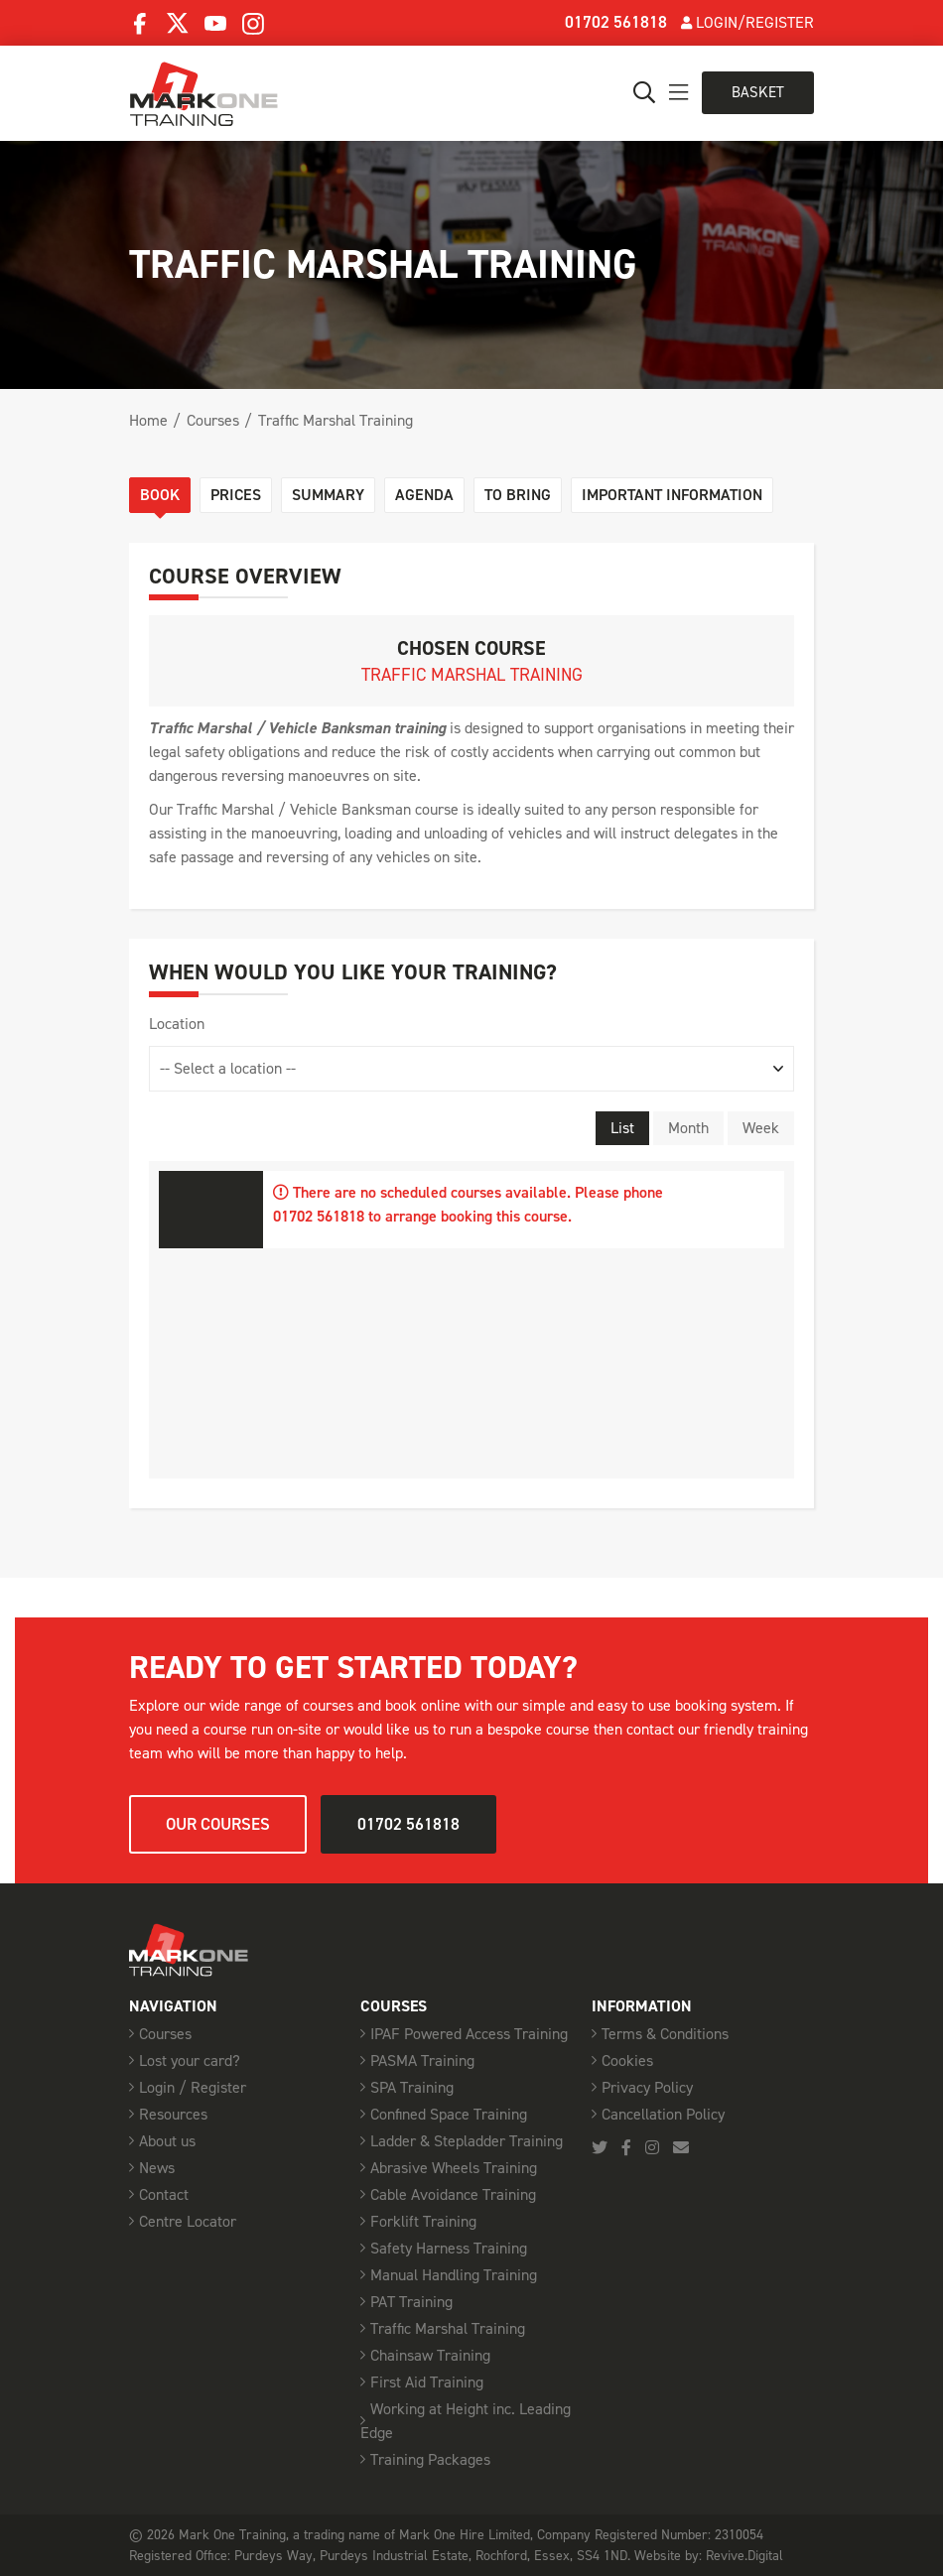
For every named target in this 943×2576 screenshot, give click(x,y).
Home (148, 420)
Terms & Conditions (665, 2033)
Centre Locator (187, 2221)
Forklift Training (423, 2221)
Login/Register (747, 22)
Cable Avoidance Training (453, 2194)
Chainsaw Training (430, 2355)
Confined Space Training (448, 2114)
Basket (758, 92)
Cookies (627, 2060)
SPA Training (412, 2087)
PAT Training (411, 2301)
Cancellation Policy (663, 2114)
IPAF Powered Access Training (469, 2033)
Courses (213, 420)
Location (176, 1023)
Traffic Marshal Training (335, 420)
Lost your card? (189, 2060)
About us (167, 2140)
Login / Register (192, 2087)
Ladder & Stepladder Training (466, 2140)
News (157, 2167)
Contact (164, 2194)
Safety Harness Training (448, 2248)
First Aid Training (426, 2382)
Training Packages (430, 2459)
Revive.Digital (744, 2555)
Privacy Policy (647, 2087)
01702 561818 (616, 22)
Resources (173, 2114)
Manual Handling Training (453, 2274)
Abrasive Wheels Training (453, 2167)
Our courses (218, 1824)
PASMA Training (422, 2060)
